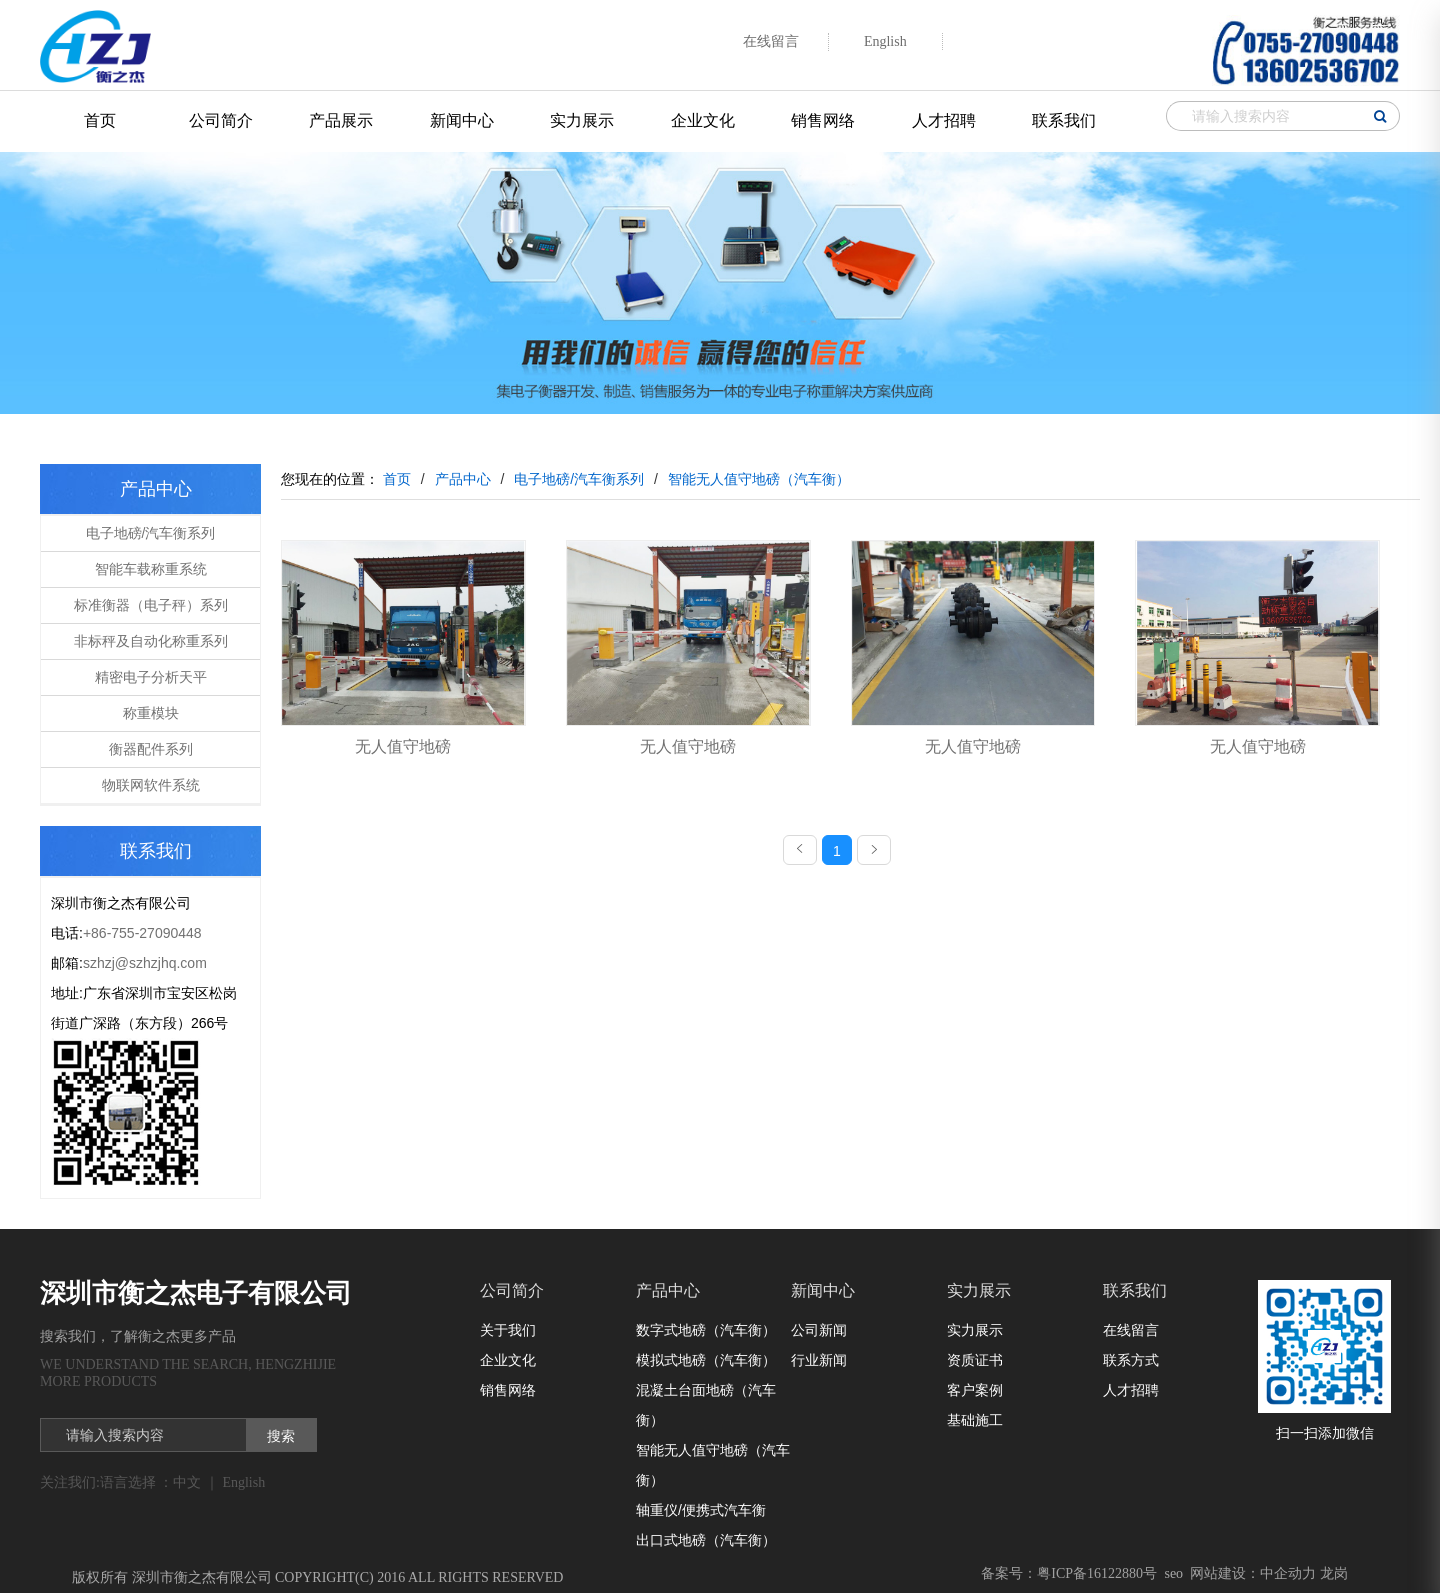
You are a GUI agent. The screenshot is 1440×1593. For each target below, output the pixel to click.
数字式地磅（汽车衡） (706, 1330)
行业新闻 (819, 1360)
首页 (100, 120)
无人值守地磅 (403, 746)
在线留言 (1131, 1330)
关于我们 (508, 1330)
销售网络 (823, 120)
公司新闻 (819, 1330)
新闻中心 (462, 120)
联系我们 (1064, 120)
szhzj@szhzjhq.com (145, 963)
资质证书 (975, 1360)
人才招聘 (944, 120)
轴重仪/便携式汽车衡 (701, 1510)
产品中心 (668, 1290)
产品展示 (341, 120)
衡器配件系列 (151, 749)
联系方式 (1131, 1360)
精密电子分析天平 (151, 677)
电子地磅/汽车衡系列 (151, 533)
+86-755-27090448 (142, 933)
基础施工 (975, 1420)
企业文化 (703, 120)
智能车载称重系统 (151, 569)
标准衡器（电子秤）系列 (151, 605)
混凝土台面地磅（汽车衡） (706, 1405)
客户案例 (975, 1390)
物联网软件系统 (151, 785)
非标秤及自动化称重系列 (151, 641)
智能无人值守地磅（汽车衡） (713, 1465)
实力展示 (582, 120)
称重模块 (151, 713)
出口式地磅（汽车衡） (706, 1540)
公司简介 (221, 120)
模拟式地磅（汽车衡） (706, 1360)
